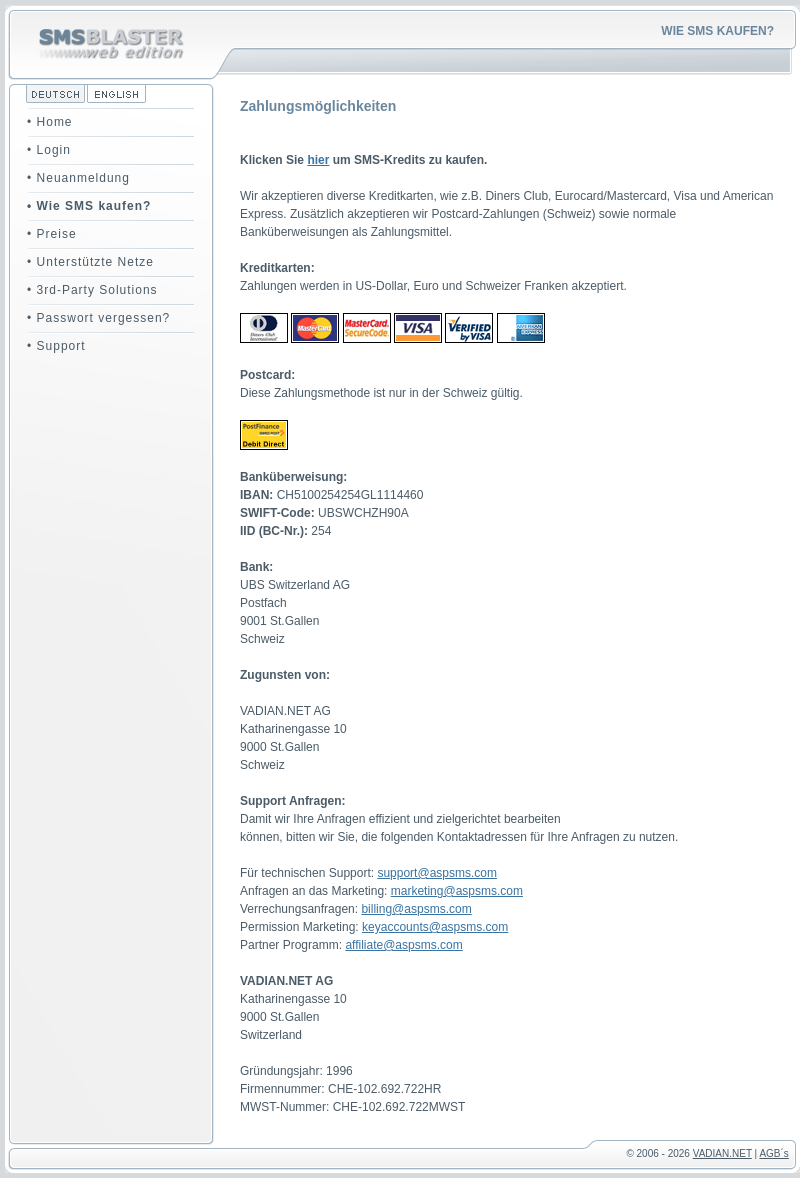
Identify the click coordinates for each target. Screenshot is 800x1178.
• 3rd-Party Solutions (92, 290)
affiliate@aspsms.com (403, 945)
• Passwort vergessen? (98, 318)
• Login (49, 150)
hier (318, 160)
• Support (56, 346)
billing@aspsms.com (416, 909)
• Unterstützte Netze (90, 262)
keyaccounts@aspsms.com (435, 927)
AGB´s (773, 1153)
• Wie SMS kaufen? (89, 206)
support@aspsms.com (437, 873)
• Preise (52, 234)
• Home (50, 122)
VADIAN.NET (722, 1153)
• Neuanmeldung (78, 178)
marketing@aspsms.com (457, 891)
